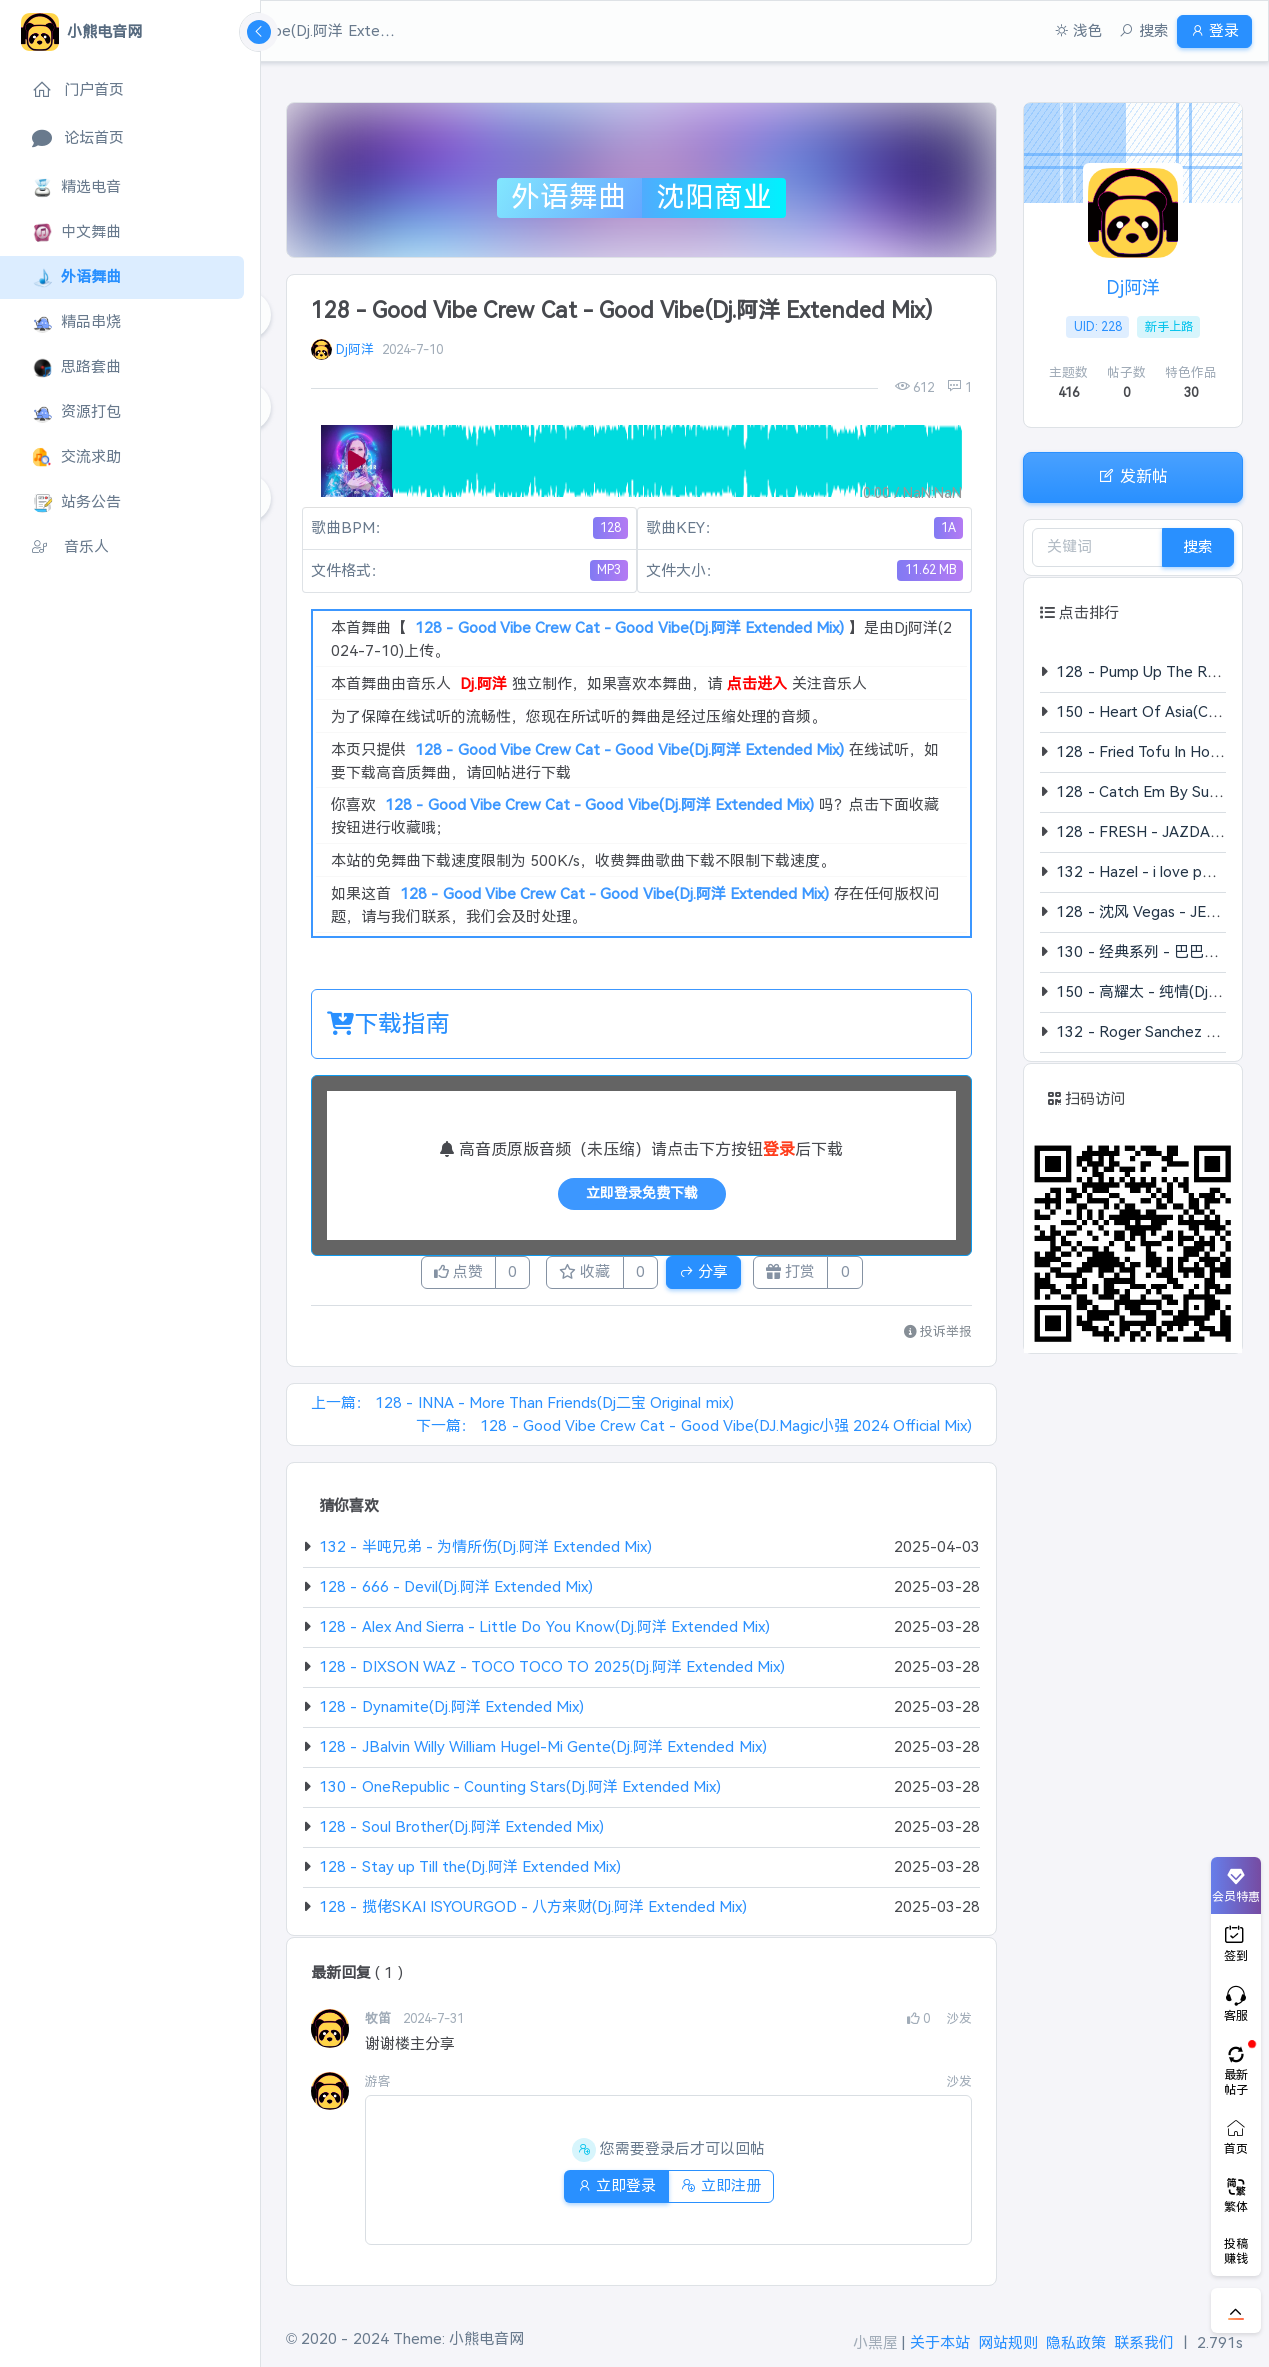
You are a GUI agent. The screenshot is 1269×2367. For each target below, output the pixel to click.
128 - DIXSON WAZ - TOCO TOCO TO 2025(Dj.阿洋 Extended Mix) (552, 1672)
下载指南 (388, 1023)
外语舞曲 (76, 277)
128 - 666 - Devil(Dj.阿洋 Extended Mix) (456, 1592)
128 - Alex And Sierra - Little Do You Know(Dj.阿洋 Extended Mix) (544, 1632)
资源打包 (76, 412)
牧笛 (380, 2024)
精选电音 (76, 187)
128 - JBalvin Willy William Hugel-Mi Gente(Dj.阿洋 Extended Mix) (542, 1752)
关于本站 (940, 2342)
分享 (719, 1274)
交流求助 (76, 457)
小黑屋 (875, 2342)
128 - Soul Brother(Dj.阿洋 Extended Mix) (461, 1832)
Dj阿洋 (355, 349)
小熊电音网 (486, 2338)
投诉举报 (938, 1337)
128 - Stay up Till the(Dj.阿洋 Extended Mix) (470, 1872)
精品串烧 (76, 322)
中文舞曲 (76, 232)
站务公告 (76, 502)
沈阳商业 (714, 197)
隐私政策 (1076, 2342)
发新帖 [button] (1133, 475)
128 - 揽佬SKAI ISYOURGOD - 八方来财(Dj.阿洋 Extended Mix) (533, 1912)
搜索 (1198, 546)
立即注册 (728, 2191)
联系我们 (1144, 2342)
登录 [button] (1206, 30)
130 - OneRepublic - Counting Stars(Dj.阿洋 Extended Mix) (520, 1792)
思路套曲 (76, 367)
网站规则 (1008, 2342)
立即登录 (608, 2191)
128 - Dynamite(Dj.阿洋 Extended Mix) (451, 1712)
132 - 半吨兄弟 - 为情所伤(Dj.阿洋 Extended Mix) (485, 1552)
